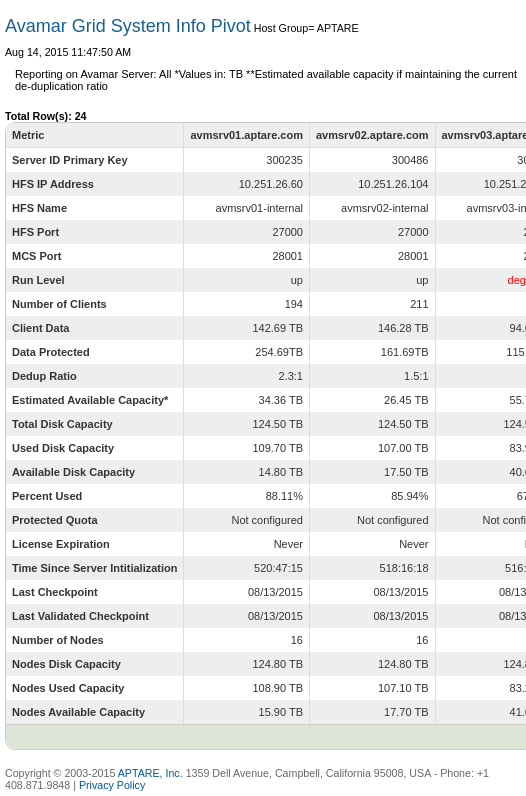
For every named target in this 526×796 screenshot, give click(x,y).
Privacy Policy (112, 785)
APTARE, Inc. (150, 773)
